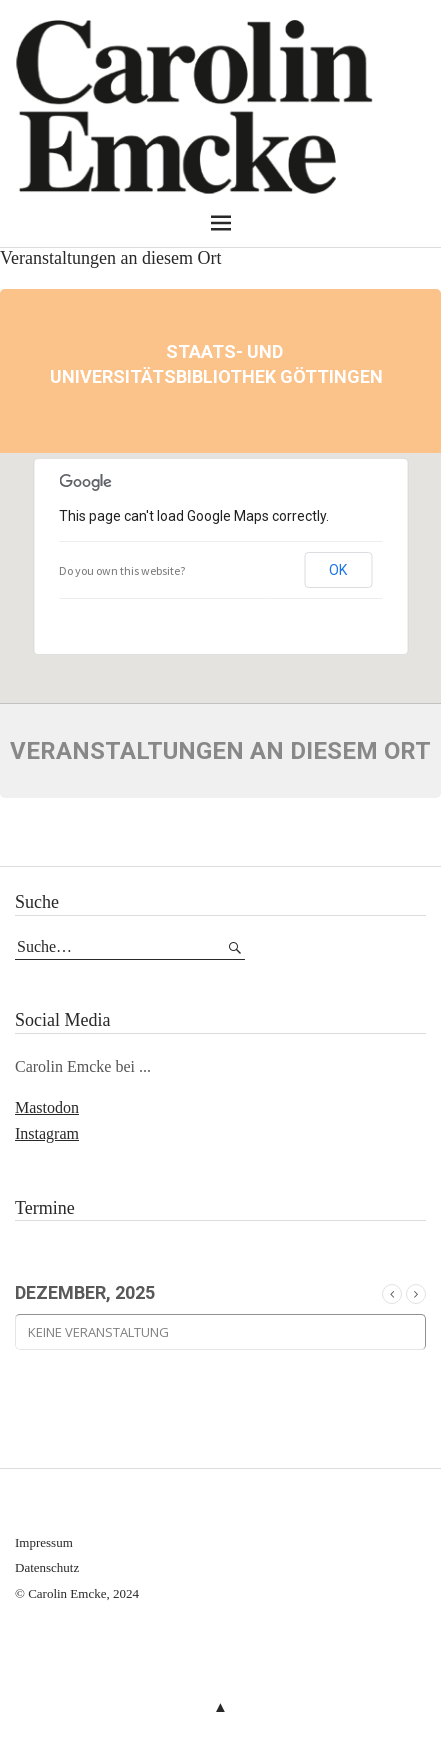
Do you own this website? (122, 570)
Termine (45, 1208)
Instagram (47, 1133)
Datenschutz (47, 1567)
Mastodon (47, 1107)
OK (338, 570)
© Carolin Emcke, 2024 (77, 1593)
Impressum (44, 1542)
